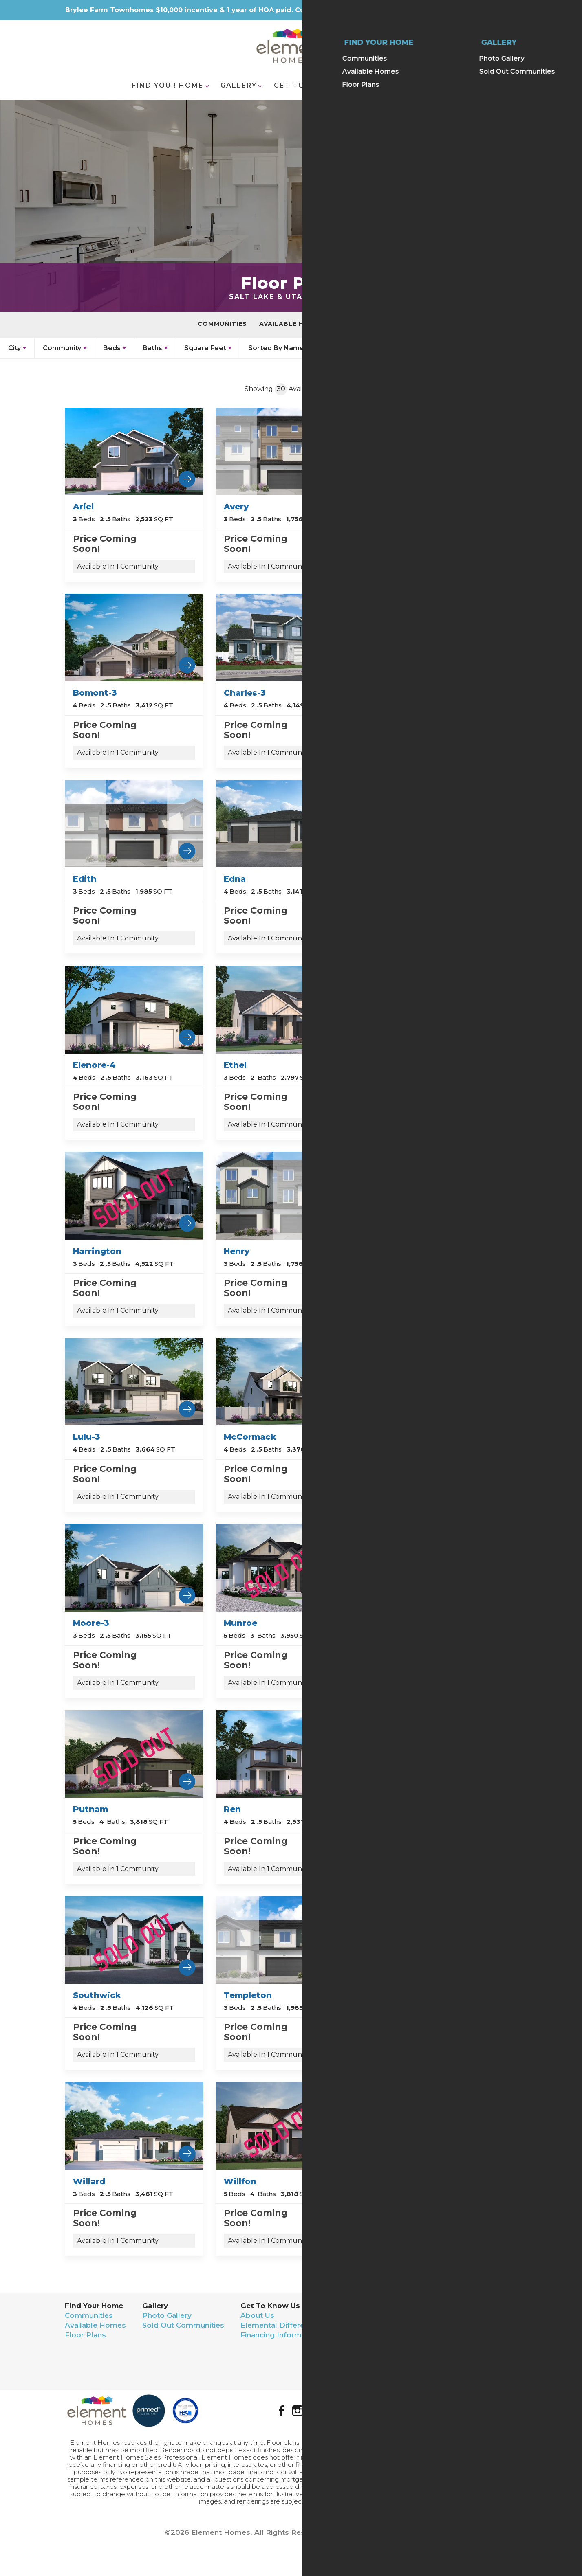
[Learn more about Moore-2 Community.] (435, 1381)
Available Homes (291, 323)
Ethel (235, 1065)
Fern (385, 1065)
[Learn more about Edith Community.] (134, 823)
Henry (236, 1251)
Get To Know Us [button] (310, 85)
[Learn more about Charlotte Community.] (435, 637)
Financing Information (280, 2335)
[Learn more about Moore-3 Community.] (134, 1567)
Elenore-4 (94, 1065)
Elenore (391, 879)
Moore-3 (91, 1623)
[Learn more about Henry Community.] (285, 1195)
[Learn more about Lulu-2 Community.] (435, 1195)
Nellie (387, 1623)
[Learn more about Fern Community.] (435, 1009)
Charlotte (396, 693)
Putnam (90, 1809)
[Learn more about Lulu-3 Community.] (134, 1381)
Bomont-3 (95, 693)
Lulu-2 (388, 1251)
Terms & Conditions (463, 2361)
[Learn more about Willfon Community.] (285, 2125)
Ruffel (388, 1809)
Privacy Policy (452, 2351)
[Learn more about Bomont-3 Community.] (134, 637)
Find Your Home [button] (167, 85)
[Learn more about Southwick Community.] (134, 1940)
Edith (85, 879)
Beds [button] (112, 348)
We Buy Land (362, 2354)
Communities (222, 323)
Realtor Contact (366, 2325)
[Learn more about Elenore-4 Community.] (134, 1009)
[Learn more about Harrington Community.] (134, 1195)
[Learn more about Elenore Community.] (435, 823)
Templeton (248, 1995)
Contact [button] (384, 85)
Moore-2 (393, 1437)
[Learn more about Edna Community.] (285, 823)
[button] (524, 48)
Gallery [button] (238, 85)
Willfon (240, 2181)
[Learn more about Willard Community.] (134, 2125)
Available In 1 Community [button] (118, 566)
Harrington (97, 1251)
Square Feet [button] (205, 348)
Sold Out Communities (183, 2325)
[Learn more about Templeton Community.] (285, 1940)
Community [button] (62, 348)
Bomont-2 (397, 507)
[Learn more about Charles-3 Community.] (285, 637)
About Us (257, 2315)
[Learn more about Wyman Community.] (435, 2125)
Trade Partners (365, 2345)
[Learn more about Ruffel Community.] (435, 1753)
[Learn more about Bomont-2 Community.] (435, 451)
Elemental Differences (281, 2325)
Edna (235, 879)
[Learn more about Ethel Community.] (285, 1009)
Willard (89, 2181)
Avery (236, 507)
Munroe (240, 1623)
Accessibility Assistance (472, 2371)
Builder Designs (386, 2532)
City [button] (14, 348)
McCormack (250, 1437)
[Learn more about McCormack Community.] (285, 1381)
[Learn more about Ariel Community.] (134, 451)
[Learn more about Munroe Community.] (285, 1567)
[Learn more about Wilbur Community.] (435, 1940)
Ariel (83, 507)
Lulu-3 (86, 1437)
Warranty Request (370, 2335)
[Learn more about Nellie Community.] (435, 1567)
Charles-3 (244, 693)
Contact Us (357, 2315)
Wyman (391, 2181)
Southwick (97, 1995)
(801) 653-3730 (479, 2335)
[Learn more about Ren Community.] (285, 1753)
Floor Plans (360, 323)
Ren (232, 1809)
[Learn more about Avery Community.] (285, 451)
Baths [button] (152, 348)
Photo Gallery (167, 2315)
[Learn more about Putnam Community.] (134, 1753)
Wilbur (390, 1995)
